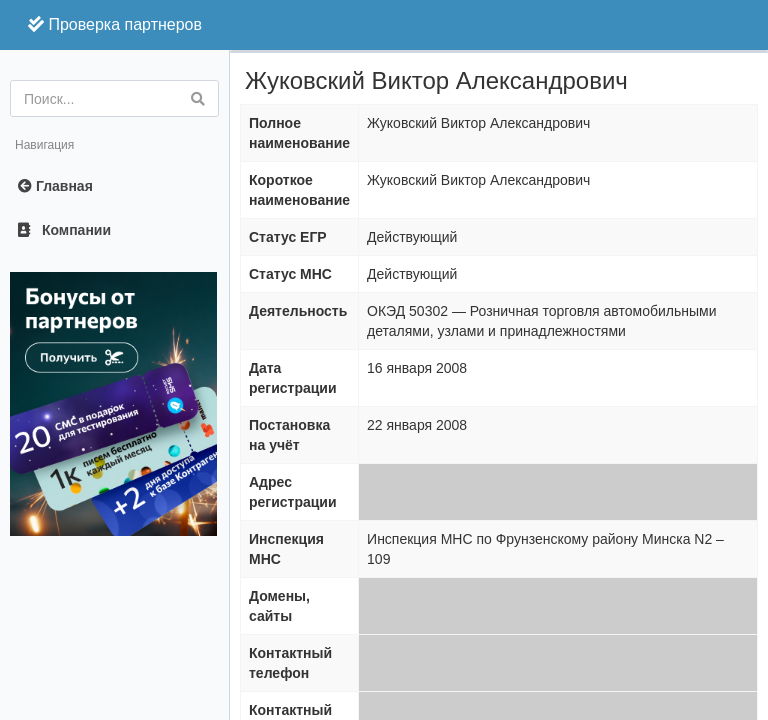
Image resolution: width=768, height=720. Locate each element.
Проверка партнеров (115, 24)
